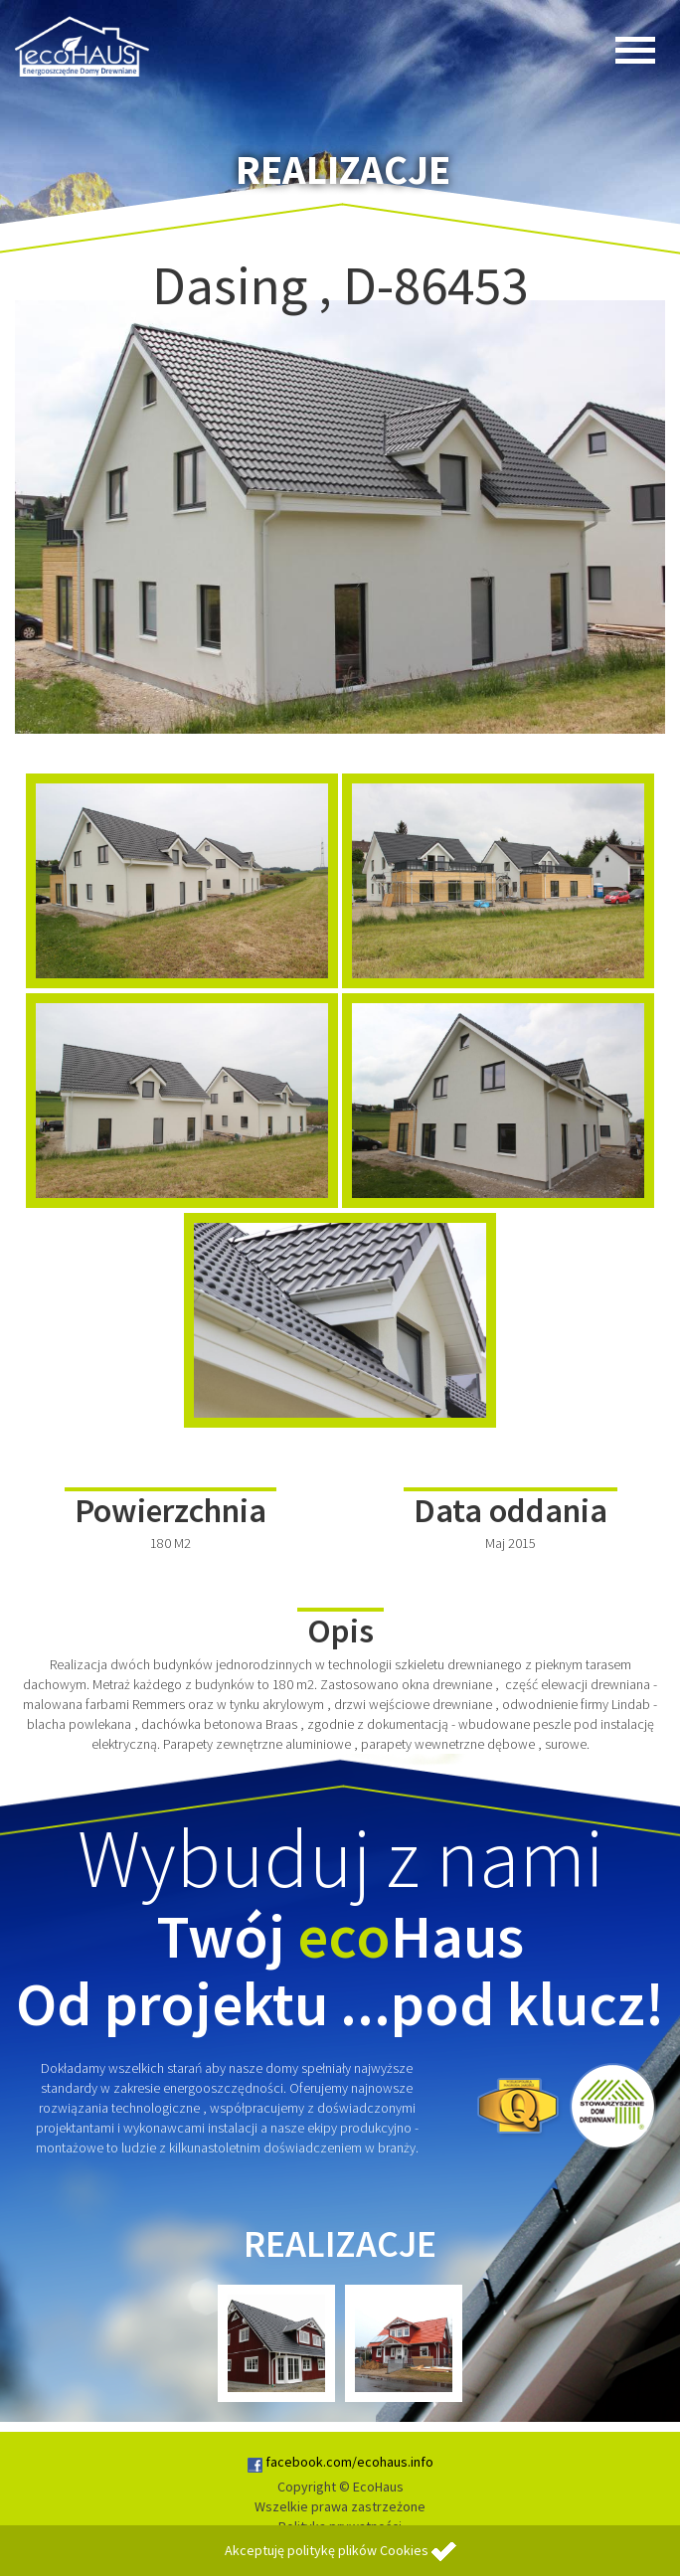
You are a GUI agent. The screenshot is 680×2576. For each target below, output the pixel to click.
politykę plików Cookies (357, 2550)
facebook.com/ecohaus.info (340, 2462)
